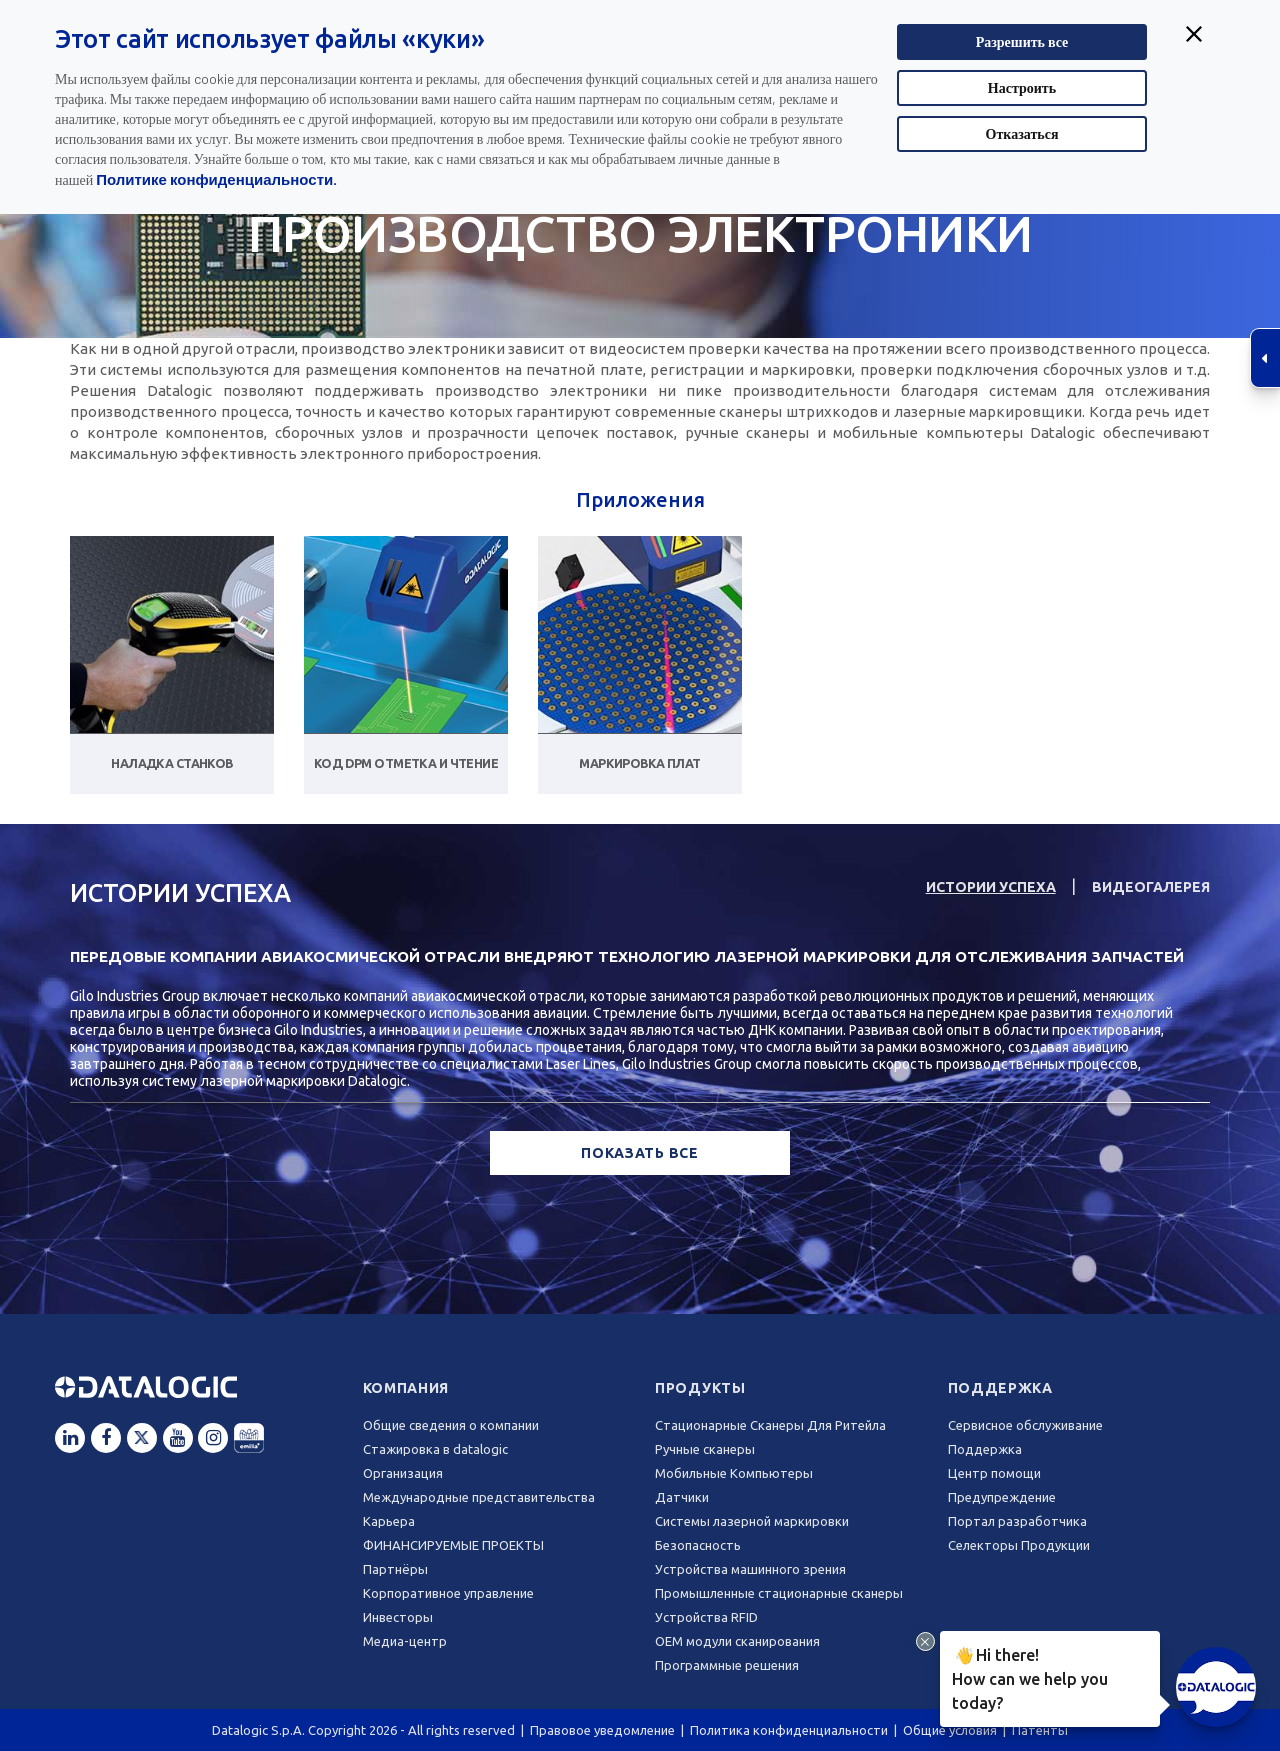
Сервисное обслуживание (1025, 1425)
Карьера (389, 1521)
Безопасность (698, 1545)
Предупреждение (1002, 1497)
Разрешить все (1022, 41)
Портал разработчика (1017, 1521)
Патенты (1040, 1730)
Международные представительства (479, 1497)
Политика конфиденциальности (789, 1730)
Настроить (1022, 87)
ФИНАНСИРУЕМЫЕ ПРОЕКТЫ (453, 1545)
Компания (406, 1388)
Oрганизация (403, 1473)
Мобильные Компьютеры (734, 1473)
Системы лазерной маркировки (752, 1521)
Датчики (682, 1497)
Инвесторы (398, 1617)
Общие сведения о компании (451, 1425)
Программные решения (727, 1665)
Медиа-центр (405, 1641)
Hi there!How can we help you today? (1027, 1676)
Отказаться (1022, 133)
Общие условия (950, 1730)
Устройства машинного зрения (750, 1569)
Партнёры (395, 1569)
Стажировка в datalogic (435, 1449)
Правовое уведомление (602, 1730)
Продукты (700, 1388)
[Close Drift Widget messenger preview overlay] (925, 1641)
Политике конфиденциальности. (216, 179)
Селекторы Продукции (1019, 1545)
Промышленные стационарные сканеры (779, 1593)
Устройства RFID (706, 1617)
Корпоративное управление (448, 1593)
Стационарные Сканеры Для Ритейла (770, 1425)
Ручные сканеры (705, 1449)
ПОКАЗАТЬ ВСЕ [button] (639, 1153)
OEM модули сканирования (737, 1641)
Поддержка (1000, 1388)
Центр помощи (994, 1473)
